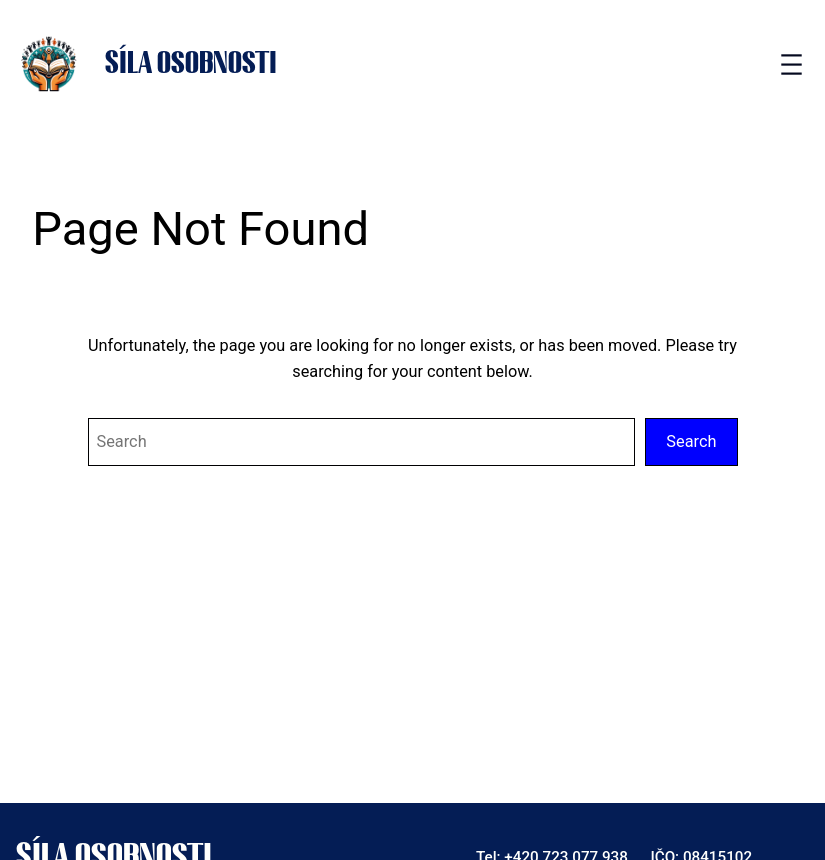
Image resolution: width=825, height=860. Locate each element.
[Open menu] (791, 64)
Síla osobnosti (191, 64)
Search (691, 441)
